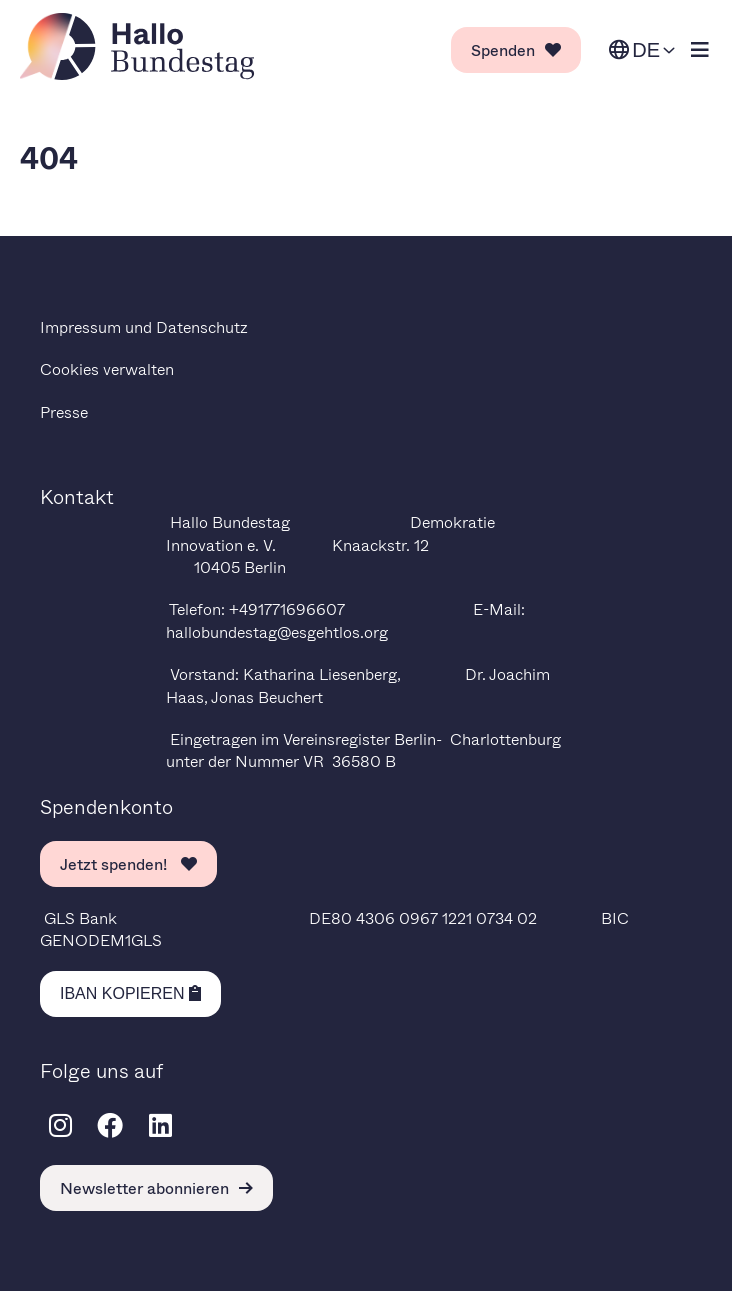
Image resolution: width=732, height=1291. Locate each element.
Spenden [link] (516, 49)
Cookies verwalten (107, 368)
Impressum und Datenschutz (144, 326)
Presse (64, 411)
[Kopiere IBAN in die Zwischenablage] (130, 994)
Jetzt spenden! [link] (128, 863)
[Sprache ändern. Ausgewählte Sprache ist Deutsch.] (642, 50)
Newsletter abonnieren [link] (156, 1187)
